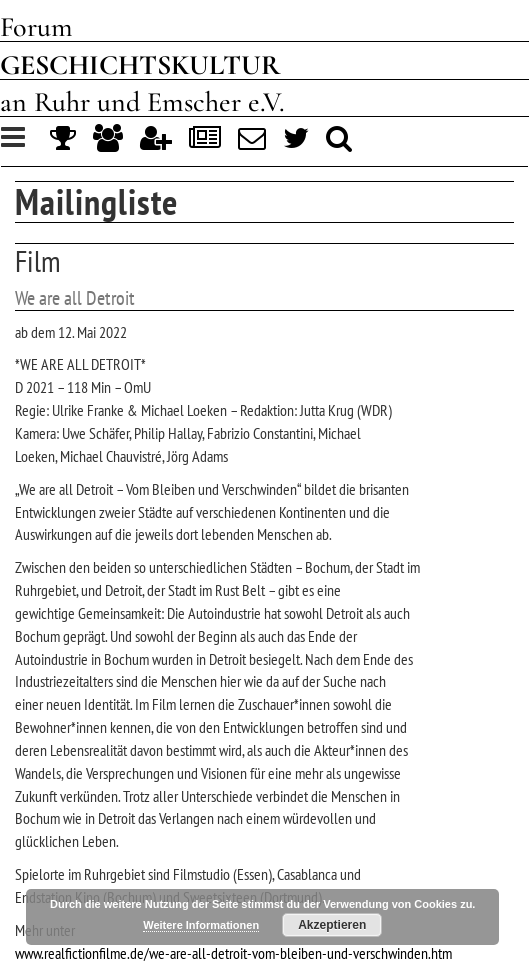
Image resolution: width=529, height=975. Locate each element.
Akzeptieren (332, 925)
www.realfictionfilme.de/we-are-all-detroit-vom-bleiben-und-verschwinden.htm (233, 953)
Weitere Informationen (201, 925)
